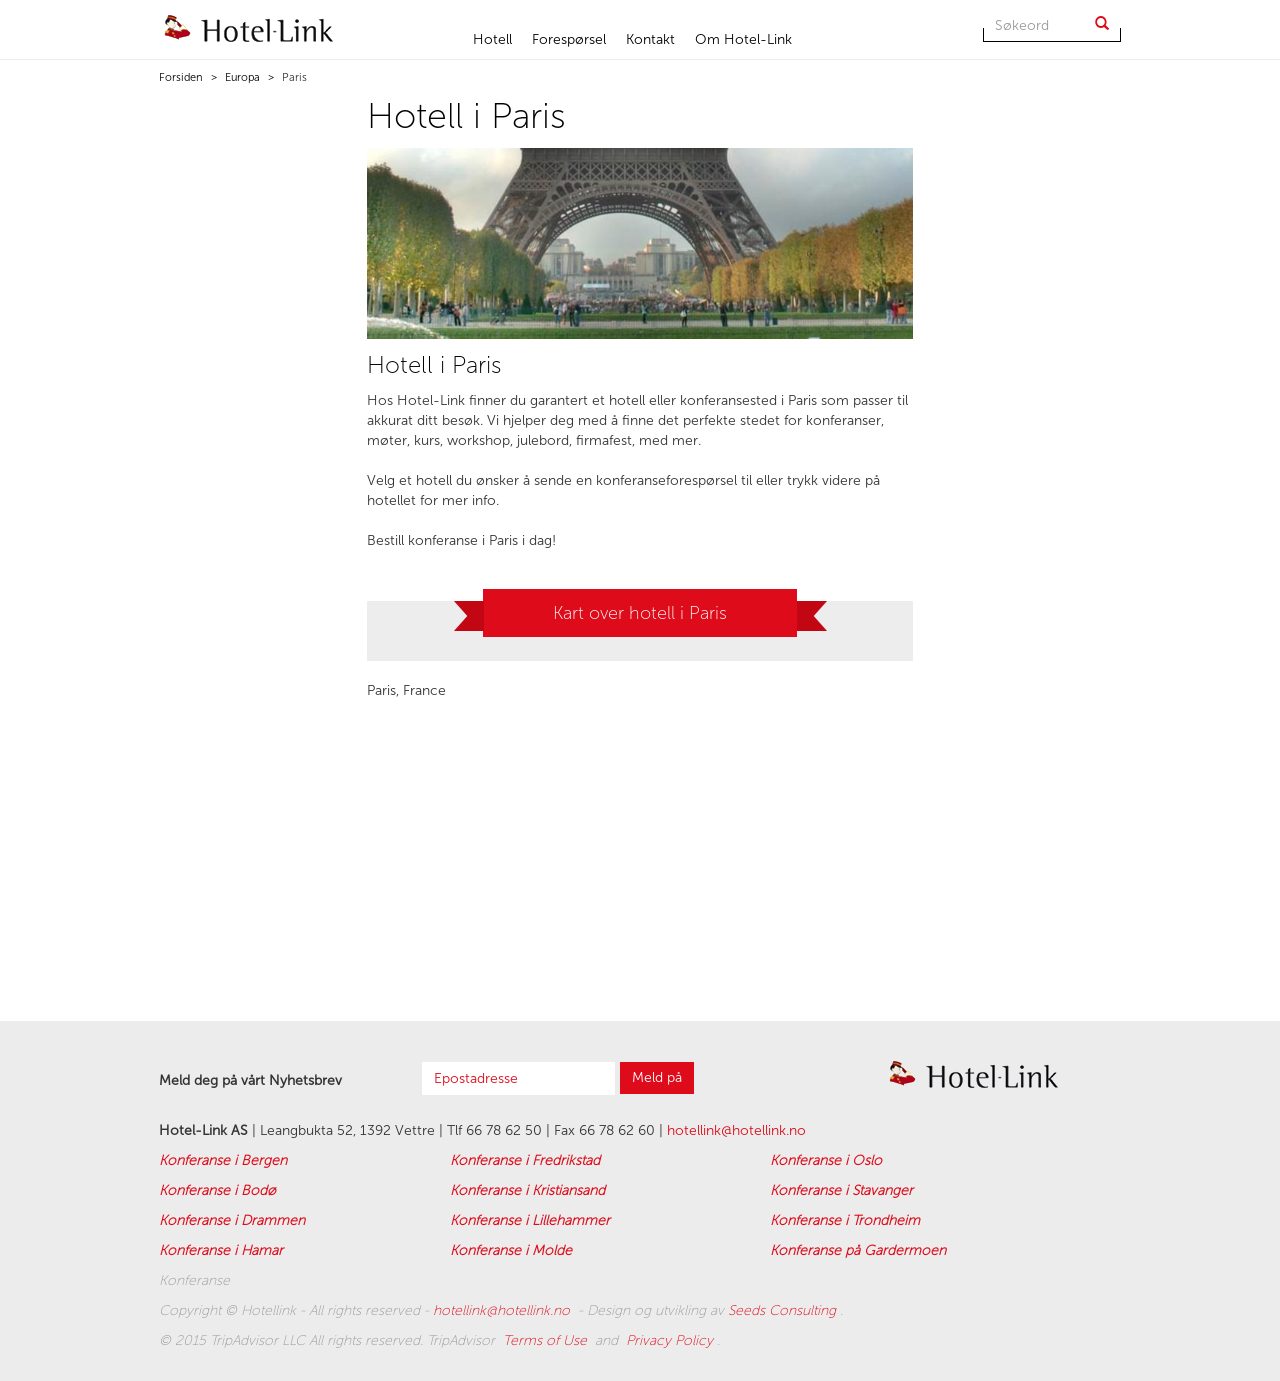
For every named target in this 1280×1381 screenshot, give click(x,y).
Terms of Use (547, 1340)
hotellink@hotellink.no (736, 1130)
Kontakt (650, 39)
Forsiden (181, 77)
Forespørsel (569, 39)
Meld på (657, 1077)
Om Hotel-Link (743, 39)
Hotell (492, 39)
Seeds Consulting (784, 1310)
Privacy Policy (671, 1340)
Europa (241, 77)
